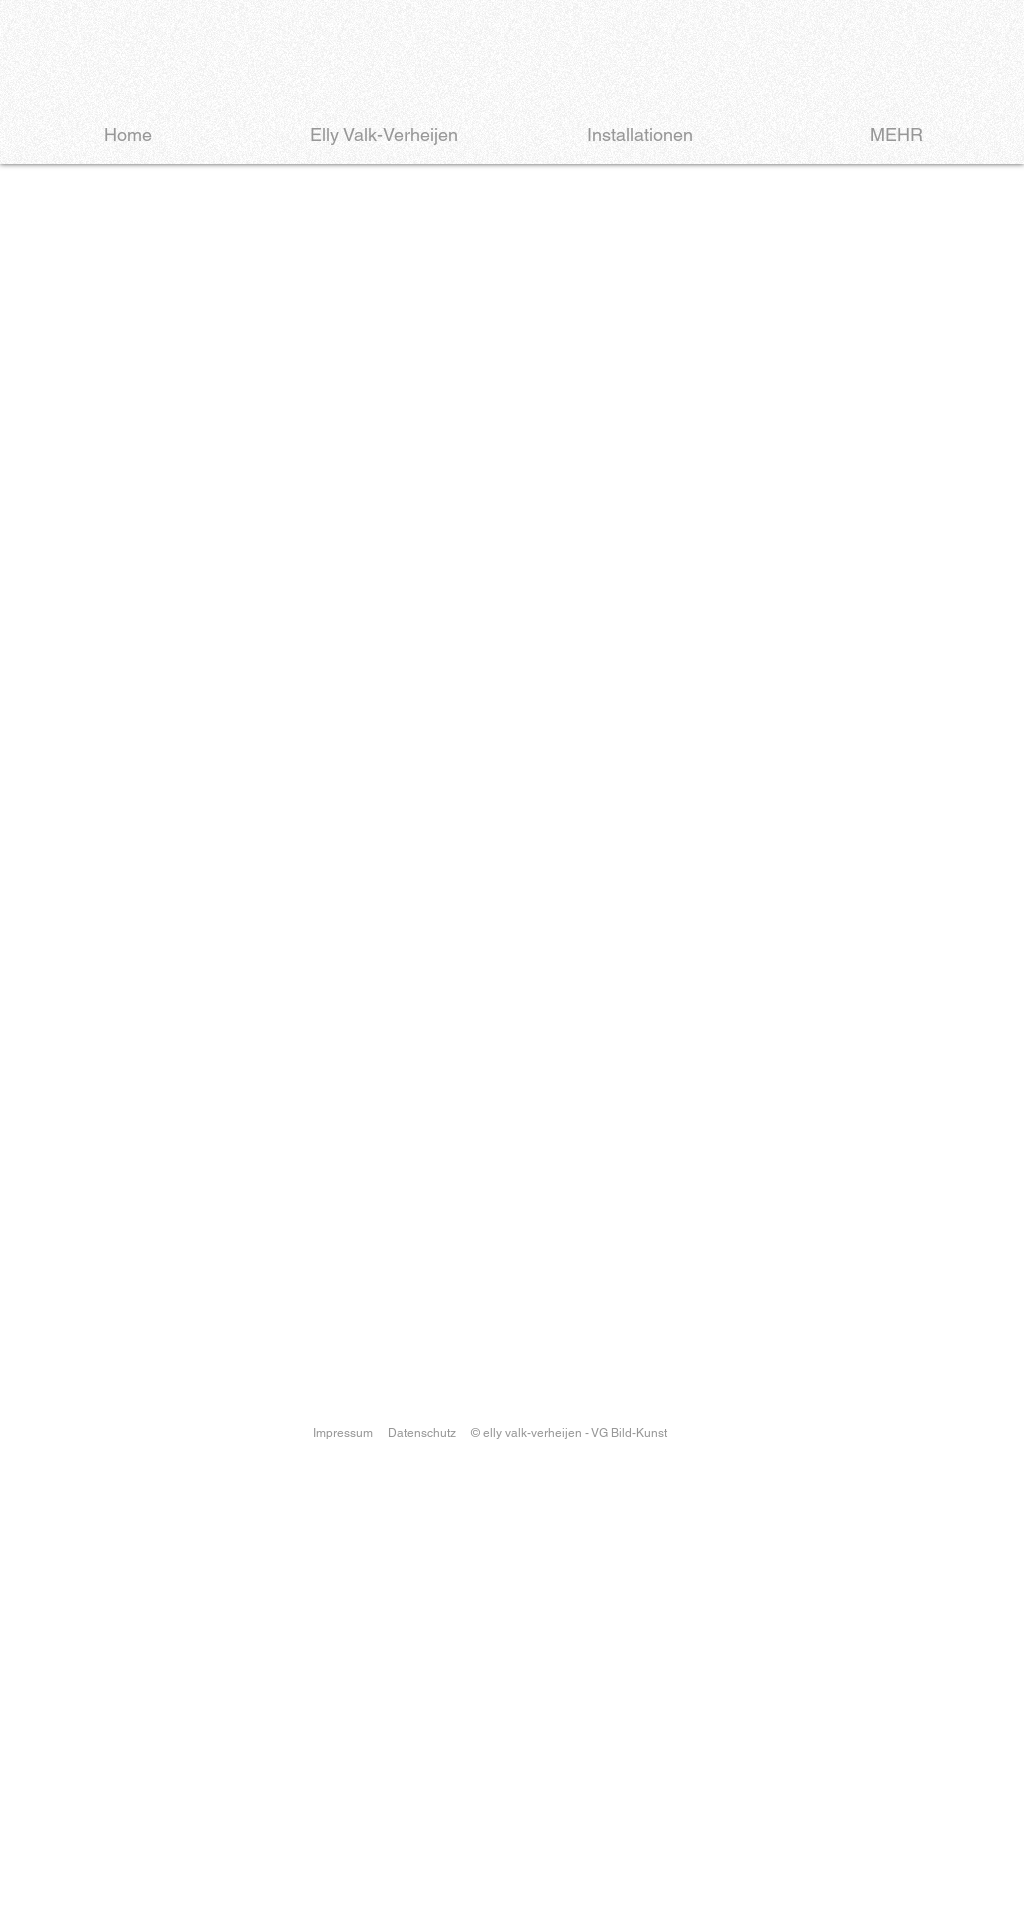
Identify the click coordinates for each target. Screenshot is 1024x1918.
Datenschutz (422, 1433)
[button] (512, 532)
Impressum (343, 1433)
